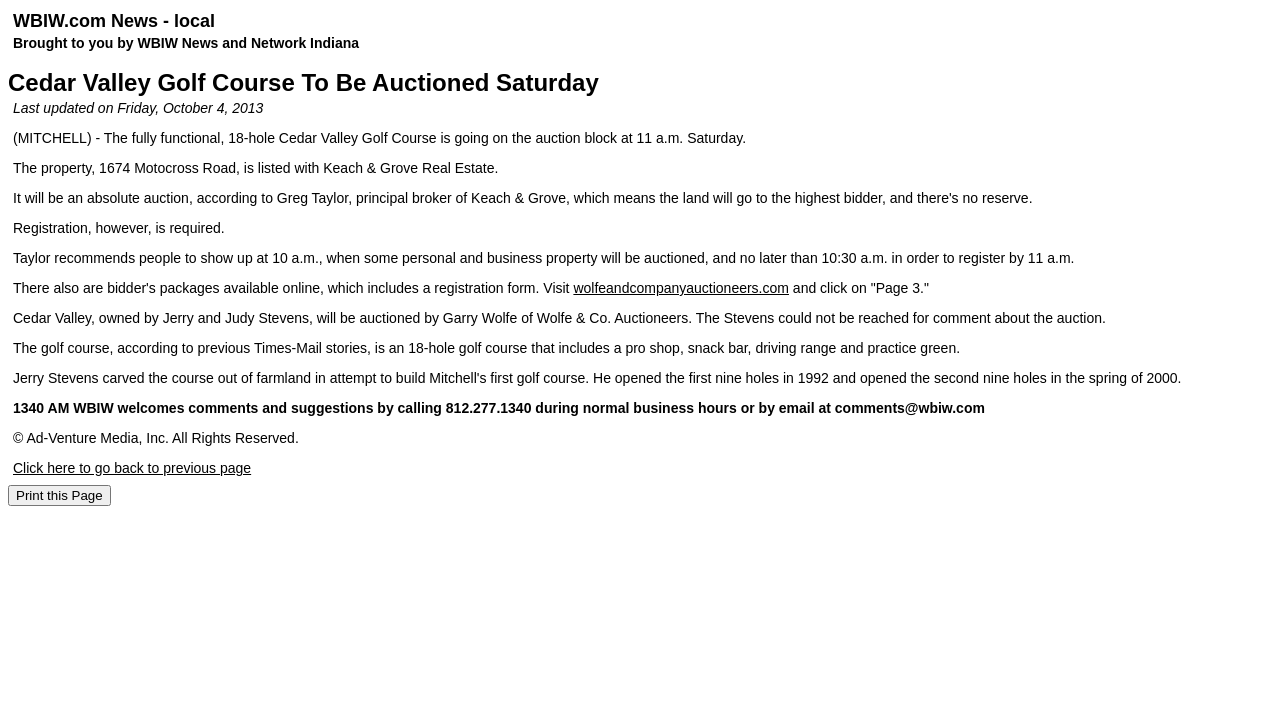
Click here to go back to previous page (132, 468)
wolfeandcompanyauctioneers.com (681, 288)
